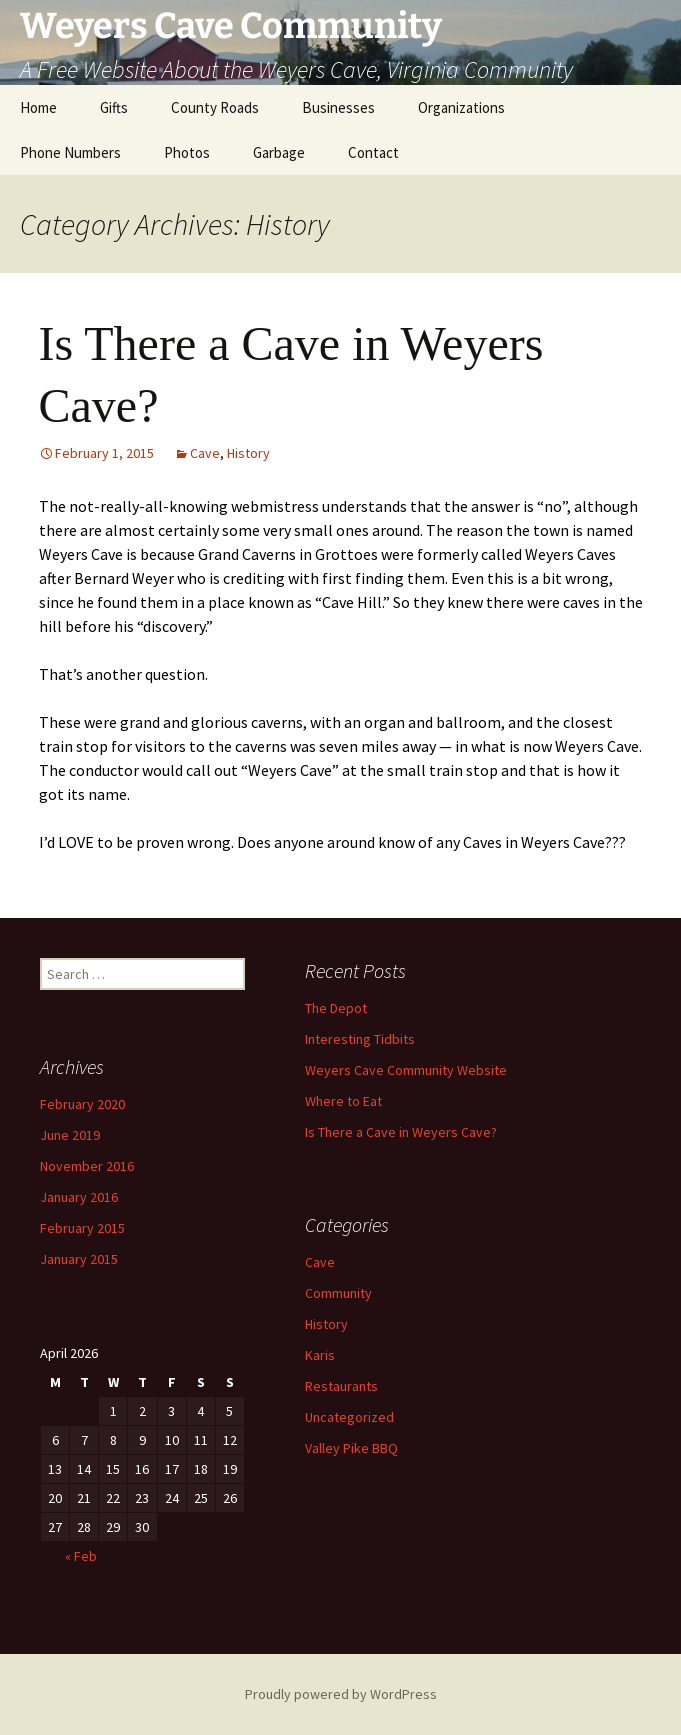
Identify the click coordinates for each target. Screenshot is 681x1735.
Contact (373, 152)
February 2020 (82, 1104)
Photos (187, 152)
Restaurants (341, 1386)
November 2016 (87, 1166)
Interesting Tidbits (360, 1039)
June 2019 (70, 1135)
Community (338, 1293)
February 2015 (82, 1228)
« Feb (81, 1556)
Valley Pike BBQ (351, 1448)
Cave (205, 453)
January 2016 (79, 1197)
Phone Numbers (70, 152)
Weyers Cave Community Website (406, 1070)
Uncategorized (349, 1417)
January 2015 (79, 1259)
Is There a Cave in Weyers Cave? (401, 1132)
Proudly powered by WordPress (341, 1694)
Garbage (279, 152)
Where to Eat (343, 1101)
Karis (320, 1355)
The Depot (336, 1008)
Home (38, 107)
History (248, 453)
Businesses (338, 107)
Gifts (114, 107)
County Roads (215, 107)
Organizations (461, 107)
